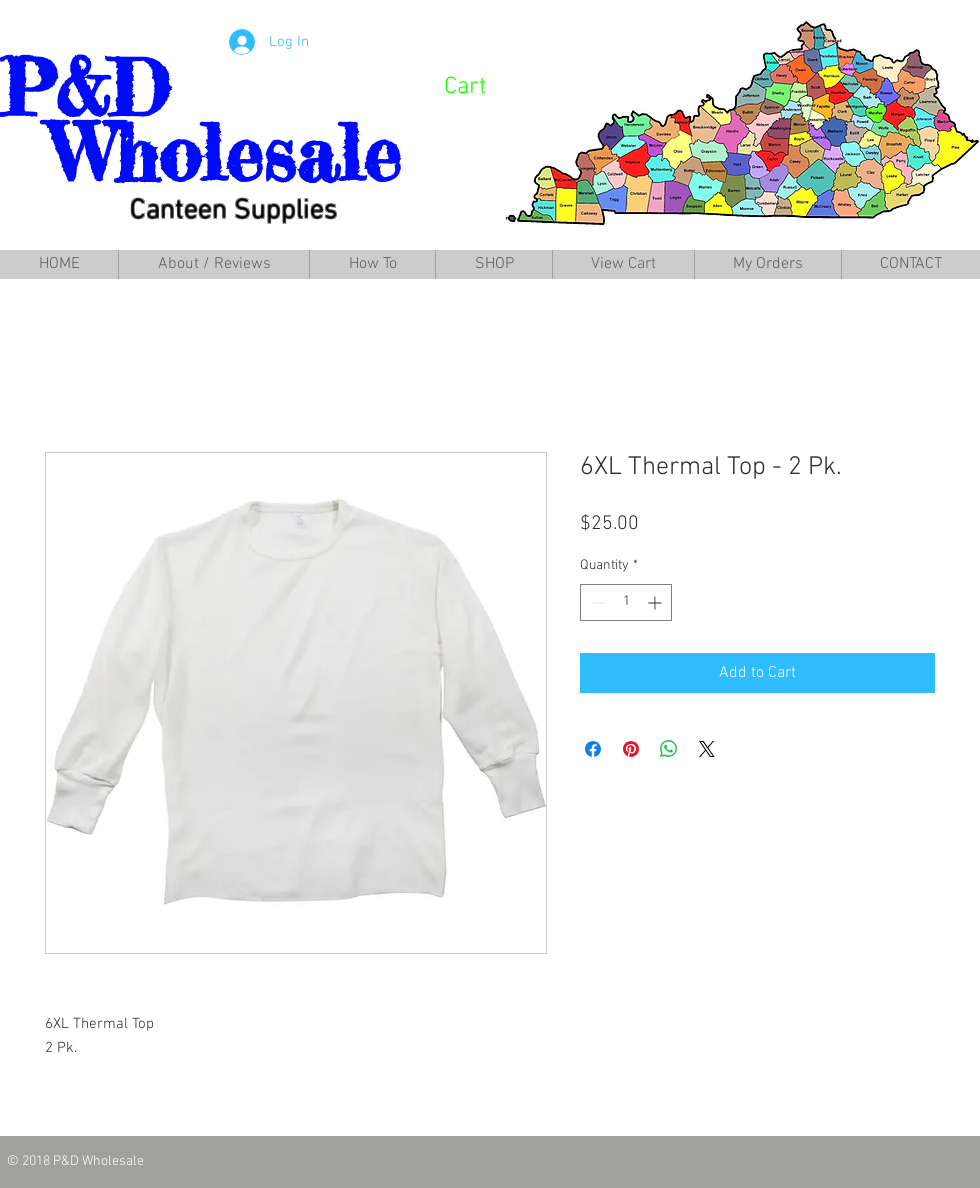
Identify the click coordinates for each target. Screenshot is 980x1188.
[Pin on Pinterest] (631, 749)
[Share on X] (707, 749)
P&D (84, 88)
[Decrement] (595, 602)
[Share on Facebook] (593, 749)
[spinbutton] (626, 602)
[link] (490, 85)
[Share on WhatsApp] (669, 749)
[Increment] (656, 602)
